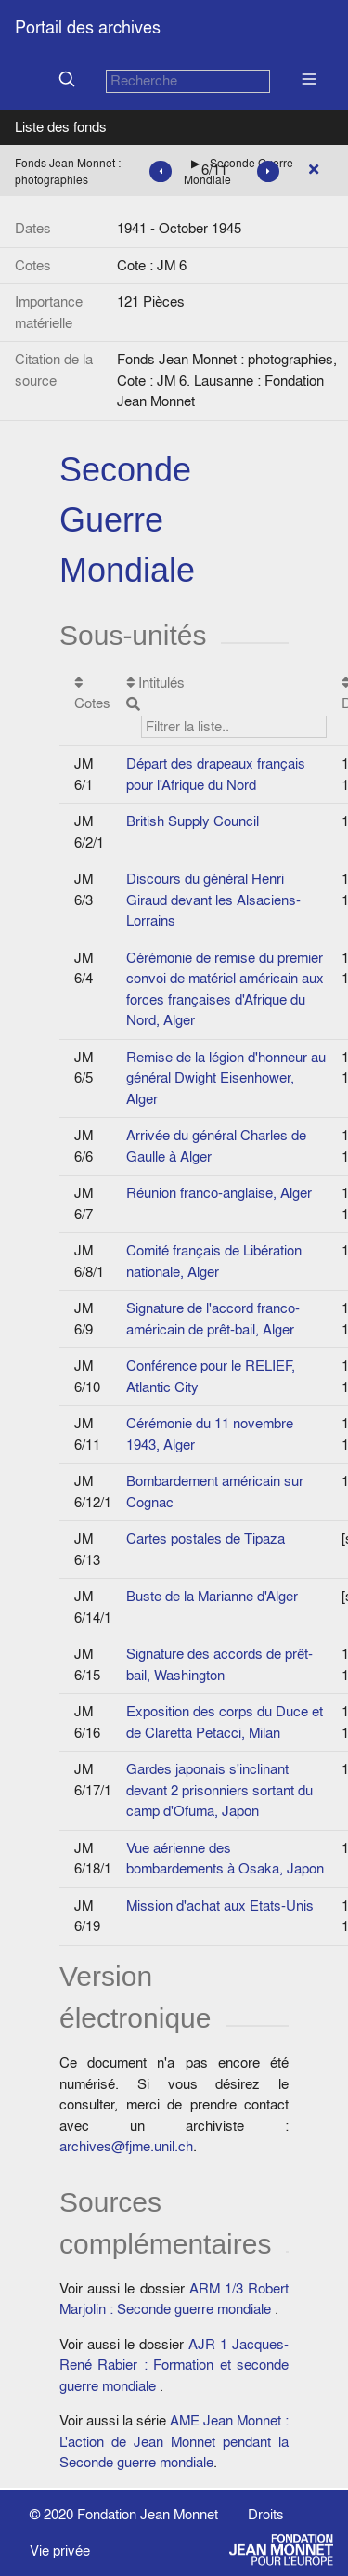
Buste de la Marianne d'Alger (212, 1596)
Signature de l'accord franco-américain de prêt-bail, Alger (213, 1318)
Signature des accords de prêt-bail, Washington (219, 1664)
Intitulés (226, 706)
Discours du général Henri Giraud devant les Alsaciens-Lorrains (213, 899)
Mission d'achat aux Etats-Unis (220, 1905)
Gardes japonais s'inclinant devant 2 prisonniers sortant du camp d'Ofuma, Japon (219, 1789)
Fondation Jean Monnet (147, 2514)
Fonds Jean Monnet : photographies (68, 171)
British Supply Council (192, 821)
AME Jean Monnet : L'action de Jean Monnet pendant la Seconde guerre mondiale (174, 2441)
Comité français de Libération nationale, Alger (214, 1261)
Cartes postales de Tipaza (205, 1538)
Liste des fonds (61, 127)
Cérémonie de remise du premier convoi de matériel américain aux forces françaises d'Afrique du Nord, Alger (225, 989)
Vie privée (60, 2550)
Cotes (92, 695)
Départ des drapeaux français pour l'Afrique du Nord (215, 774)
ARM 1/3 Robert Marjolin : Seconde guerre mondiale (174, 2299)
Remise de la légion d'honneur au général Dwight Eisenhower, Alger (226, 1078)
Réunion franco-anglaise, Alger (219, 1193)
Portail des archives (88, 27)
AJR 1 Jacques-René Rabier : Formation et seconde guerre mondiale (174, 2365)
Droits (266, 2514)
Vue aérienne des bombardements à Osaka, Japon (225, 1858)
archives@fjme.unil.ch (126, 2146)
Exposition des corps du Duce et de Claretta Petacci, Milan (224, 1722)
